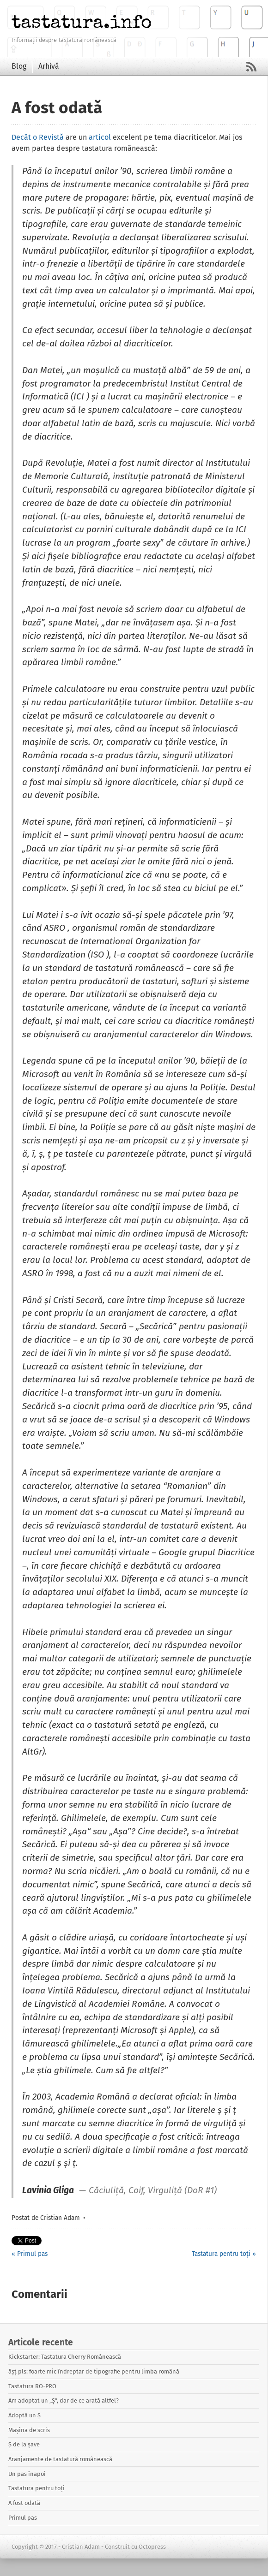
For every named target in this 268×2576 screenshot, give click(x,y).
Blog (19, 66)
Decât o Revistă (38, 137)
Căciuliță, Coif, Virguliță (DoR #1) (153, 2190)
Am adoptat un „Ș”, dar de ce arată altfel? (63, 2400)
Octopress (152, 2546)
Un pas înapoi (27, 2473)
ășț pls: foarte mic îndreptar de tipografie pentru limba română (93, 2371)
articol (100, 137)
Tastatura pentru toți (36, 2488)
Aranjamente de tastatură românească (60, 2459)
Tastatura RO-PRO (32, 2386)
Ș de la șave (24, 2444)
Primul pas (22, 2517)
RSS (251, 67)
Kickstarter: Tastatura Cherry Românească (64, 2356)
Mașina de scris (29, 2430)
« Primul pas (30, 2254)
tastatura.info (82, 22)
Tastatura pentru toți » (224, 2254)
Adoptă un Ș (24, 2415)
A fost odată (24, 2502)
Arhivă (48, 66)
